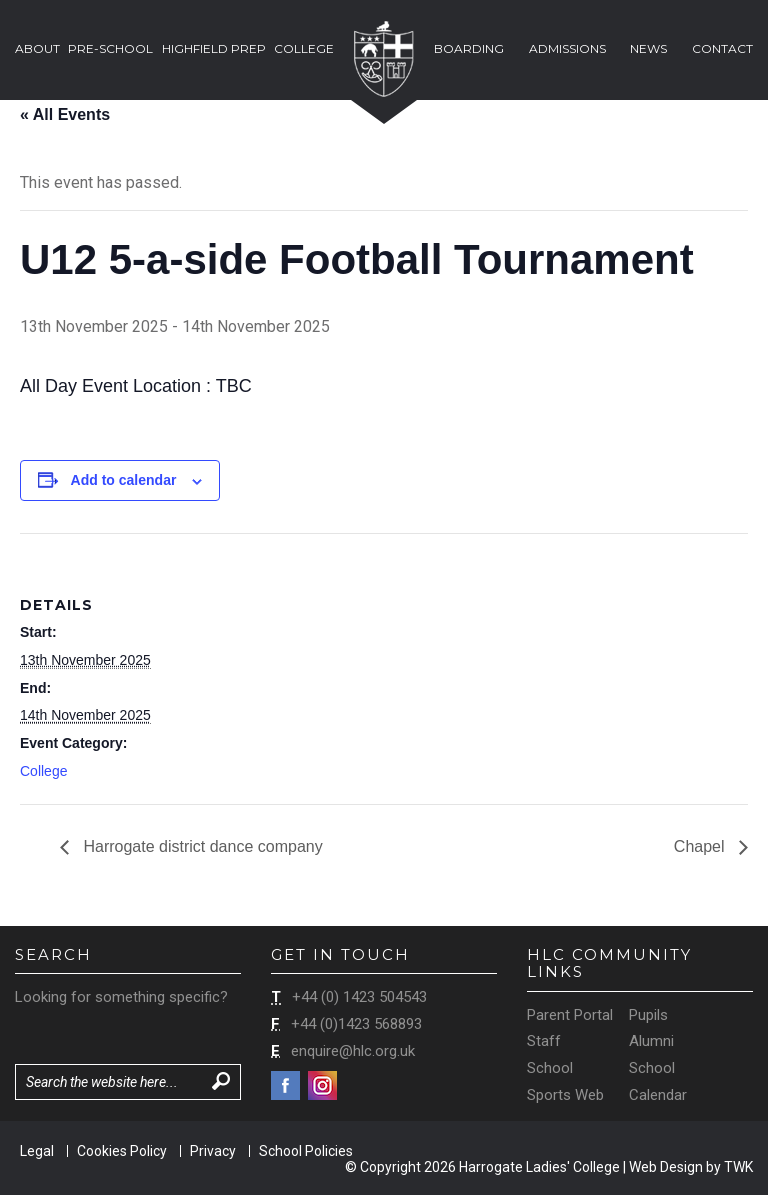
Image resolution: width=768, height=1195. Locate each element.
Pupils (648, 1015)
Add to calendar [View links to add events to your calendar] (124, 480)
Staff (544, 1041)
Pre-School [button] (110, 48)
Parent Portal (570, 1015)
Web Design (666, 1167)
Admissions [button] (567, 48)
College (43, 771)
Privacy (213, 1151)
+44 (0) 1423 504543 (359, 997)
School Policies (306, 1151)
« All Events (65, 114)
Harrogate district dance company (201, 846)
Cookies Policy (122, 1151)
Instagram (322, 1085)
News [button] (648, 48)
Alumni (651, 1041)
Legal (37, 1151)
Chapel (701, 846)
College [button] (304, 48)
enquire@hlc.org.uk (353, 1051)
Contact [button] (722, 48)
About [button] (37, 48)
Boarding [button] (469, 48)
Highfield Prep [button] (214, 48)
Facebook (285, 1085)
